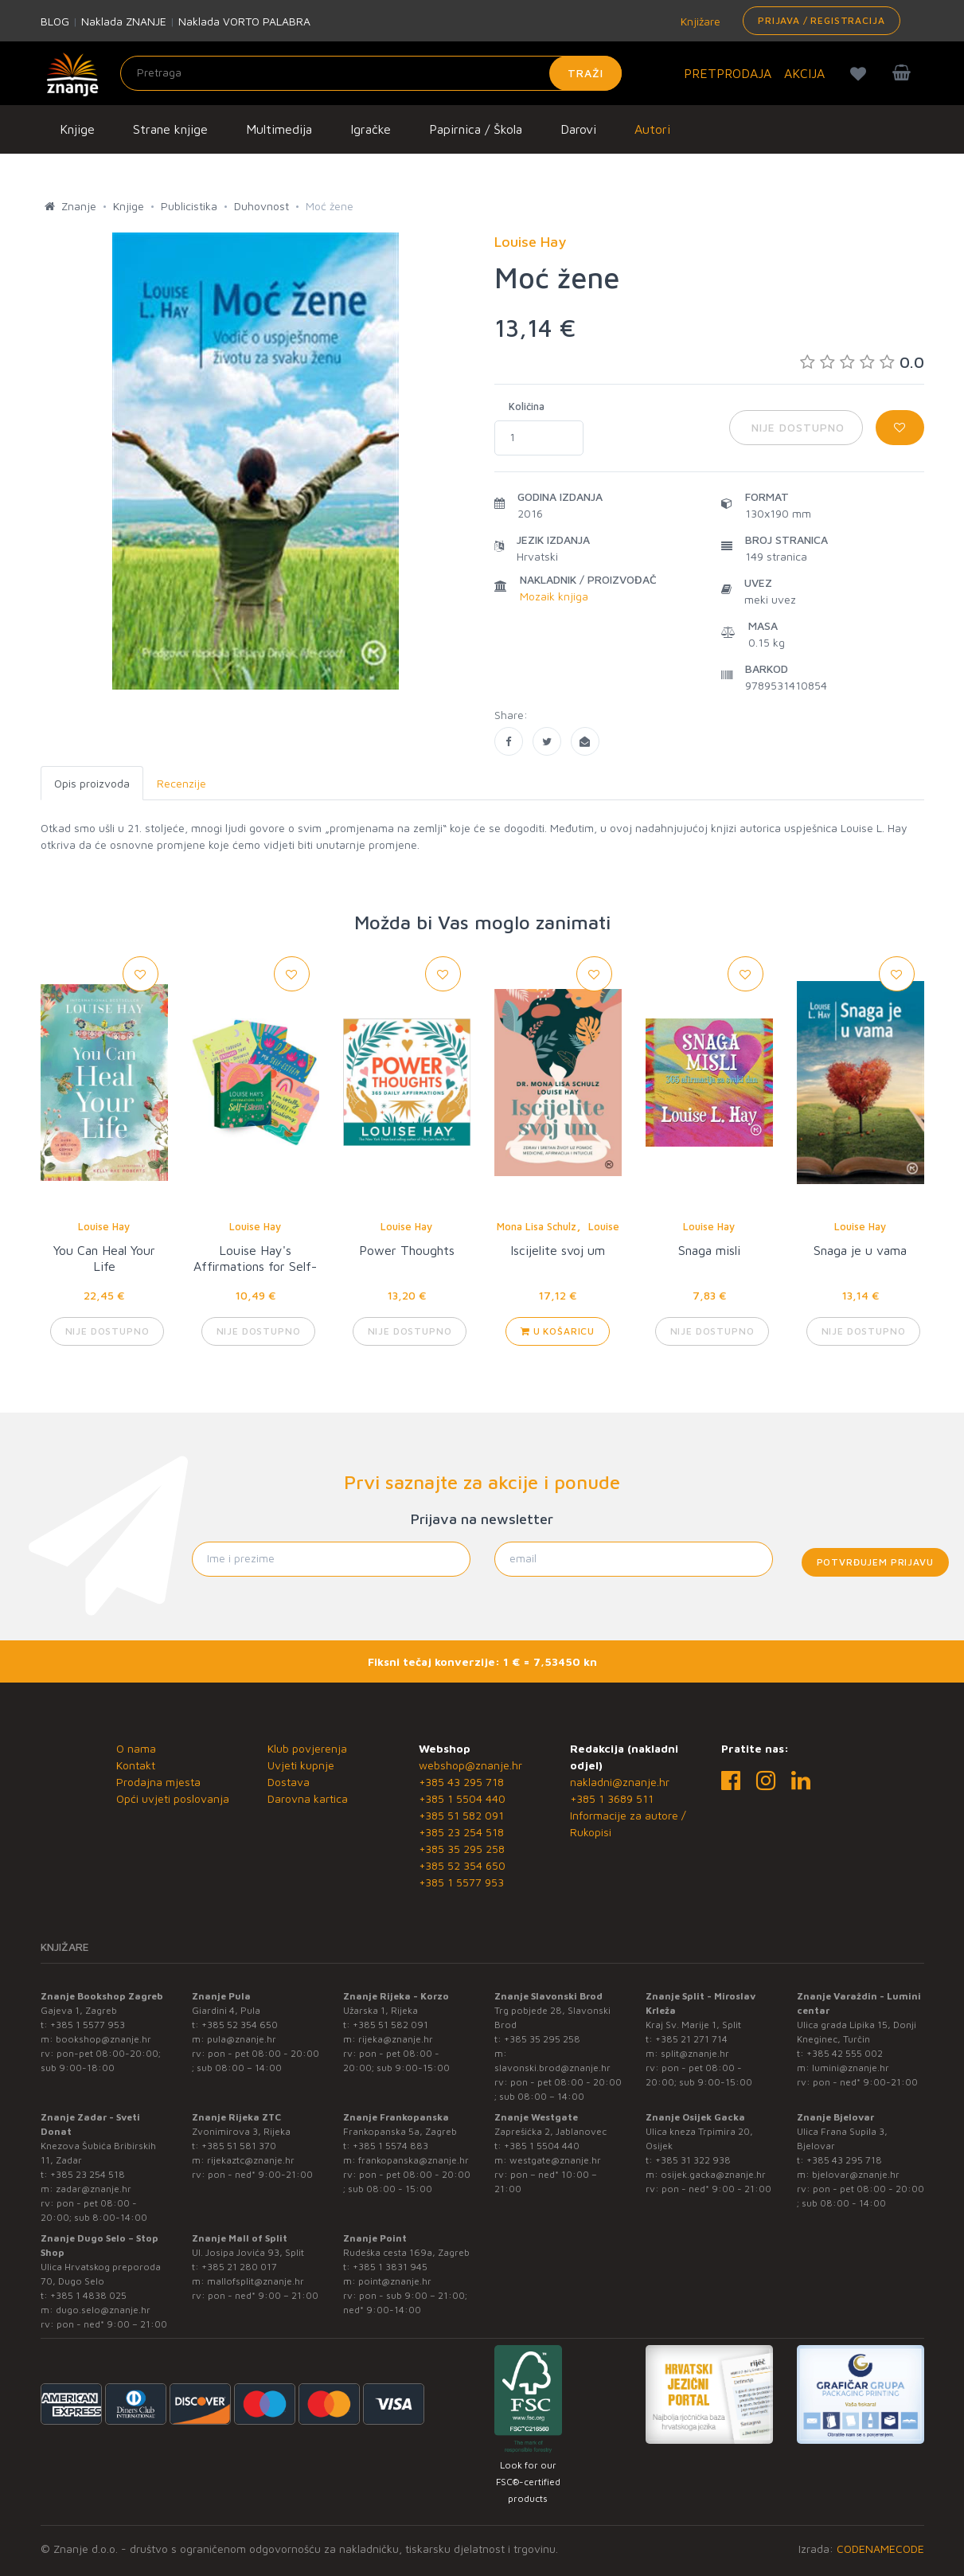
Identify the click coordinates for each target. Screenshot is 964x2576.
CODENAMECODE (880, 2548)
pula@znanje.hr (241, 2039)
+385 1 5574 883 (390, 2146)
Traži (585, 73)
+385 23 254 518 (461, 1832)
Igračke (370, 129)
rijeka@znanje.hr (395, 2039)
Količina (526, 406)
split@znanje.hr (695, 2053)
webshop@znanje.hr (470, 1765)
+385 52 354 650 (462, 1865)
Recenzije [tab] (181, 783)
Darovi (578, 129)
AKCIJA (804, 73)
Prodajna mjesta (158, 1781)
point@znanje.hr (394, 2281)
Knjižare (698, 21)
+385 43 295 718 (461, 1781)
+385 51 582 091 (461, 1815)
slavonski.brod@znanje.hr (552, 2068)
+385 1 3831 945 (390, 2267)
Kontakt (135, 1765)
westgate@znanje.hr (555, 2160)
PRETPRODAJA (727, 73)
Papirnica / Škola (475, 129)
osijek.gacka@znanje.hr (713, 2174)
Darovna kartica (307, 1798)
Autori (652, 129)
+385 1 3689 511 (612, 1798)
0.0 (862, 362)
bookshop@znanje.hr (103, 2039)
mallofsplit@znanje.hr (255, 2281)
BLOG (55, 21)
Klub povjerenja (307, 1748)
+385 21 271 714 (691, 2039)
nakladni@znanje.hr (619, 1781)
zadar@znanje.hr (93, 2189)
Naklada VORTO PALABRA (244, 21)
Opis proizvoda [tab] (92, 783)
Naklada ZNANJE (123, 21)
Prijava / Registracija (821, 20)
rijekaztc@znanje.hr (251, 2160)
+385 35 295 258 (462, 1848)
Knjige (77, 129)
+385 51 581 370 (238, 2146)
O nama (136, 1748)
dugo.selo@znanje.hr (103, 2310)
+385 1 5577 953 (461, 1882)
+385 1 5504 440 (462, 1798)
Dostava (288, 1781)
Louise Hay (104, 1226)
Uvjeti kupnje (300, 1765)
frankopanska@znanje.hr (413, 2160)
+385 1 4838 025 (88, 2295)
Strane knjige (170, 129)
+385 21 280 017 (239, 2267)
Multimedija (279, 129)
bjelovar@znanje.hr (856, 2174)
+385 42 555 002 (844, 2053)
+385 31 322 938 (693, 2160)
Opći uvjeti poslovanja (172, 1798)
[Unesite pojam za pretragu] (371, 73)
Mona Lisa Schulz (536, 1226)
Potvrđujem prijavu (875, 1562)
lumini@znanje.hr (850, 2068)
